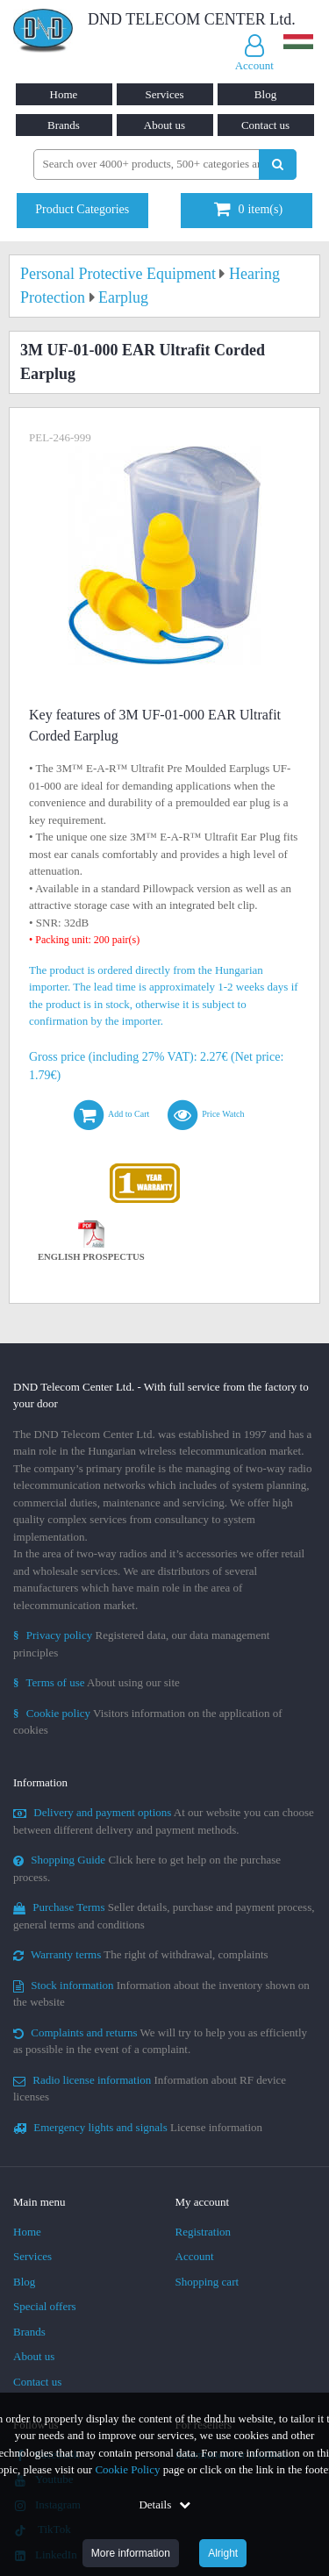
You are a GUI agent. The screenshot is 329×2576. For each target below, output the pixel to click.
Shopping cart (207, 2281)
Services (164, 94)
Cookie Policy (127, 2469)
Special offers (44, 2306)
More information (130, 2553)
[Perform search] (278, 164)
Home (64, 94)
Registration (203, 2231)
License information (137, 2127)
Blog (265, 94)
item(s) (248, 209)
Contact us (265, 125)
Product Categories (82, 209)
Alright (223, 2553)
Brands (63, 125)
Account (194, 2256)
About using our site (96, 1682)
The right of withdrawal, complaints (140, 1954)
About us (164, 125)
